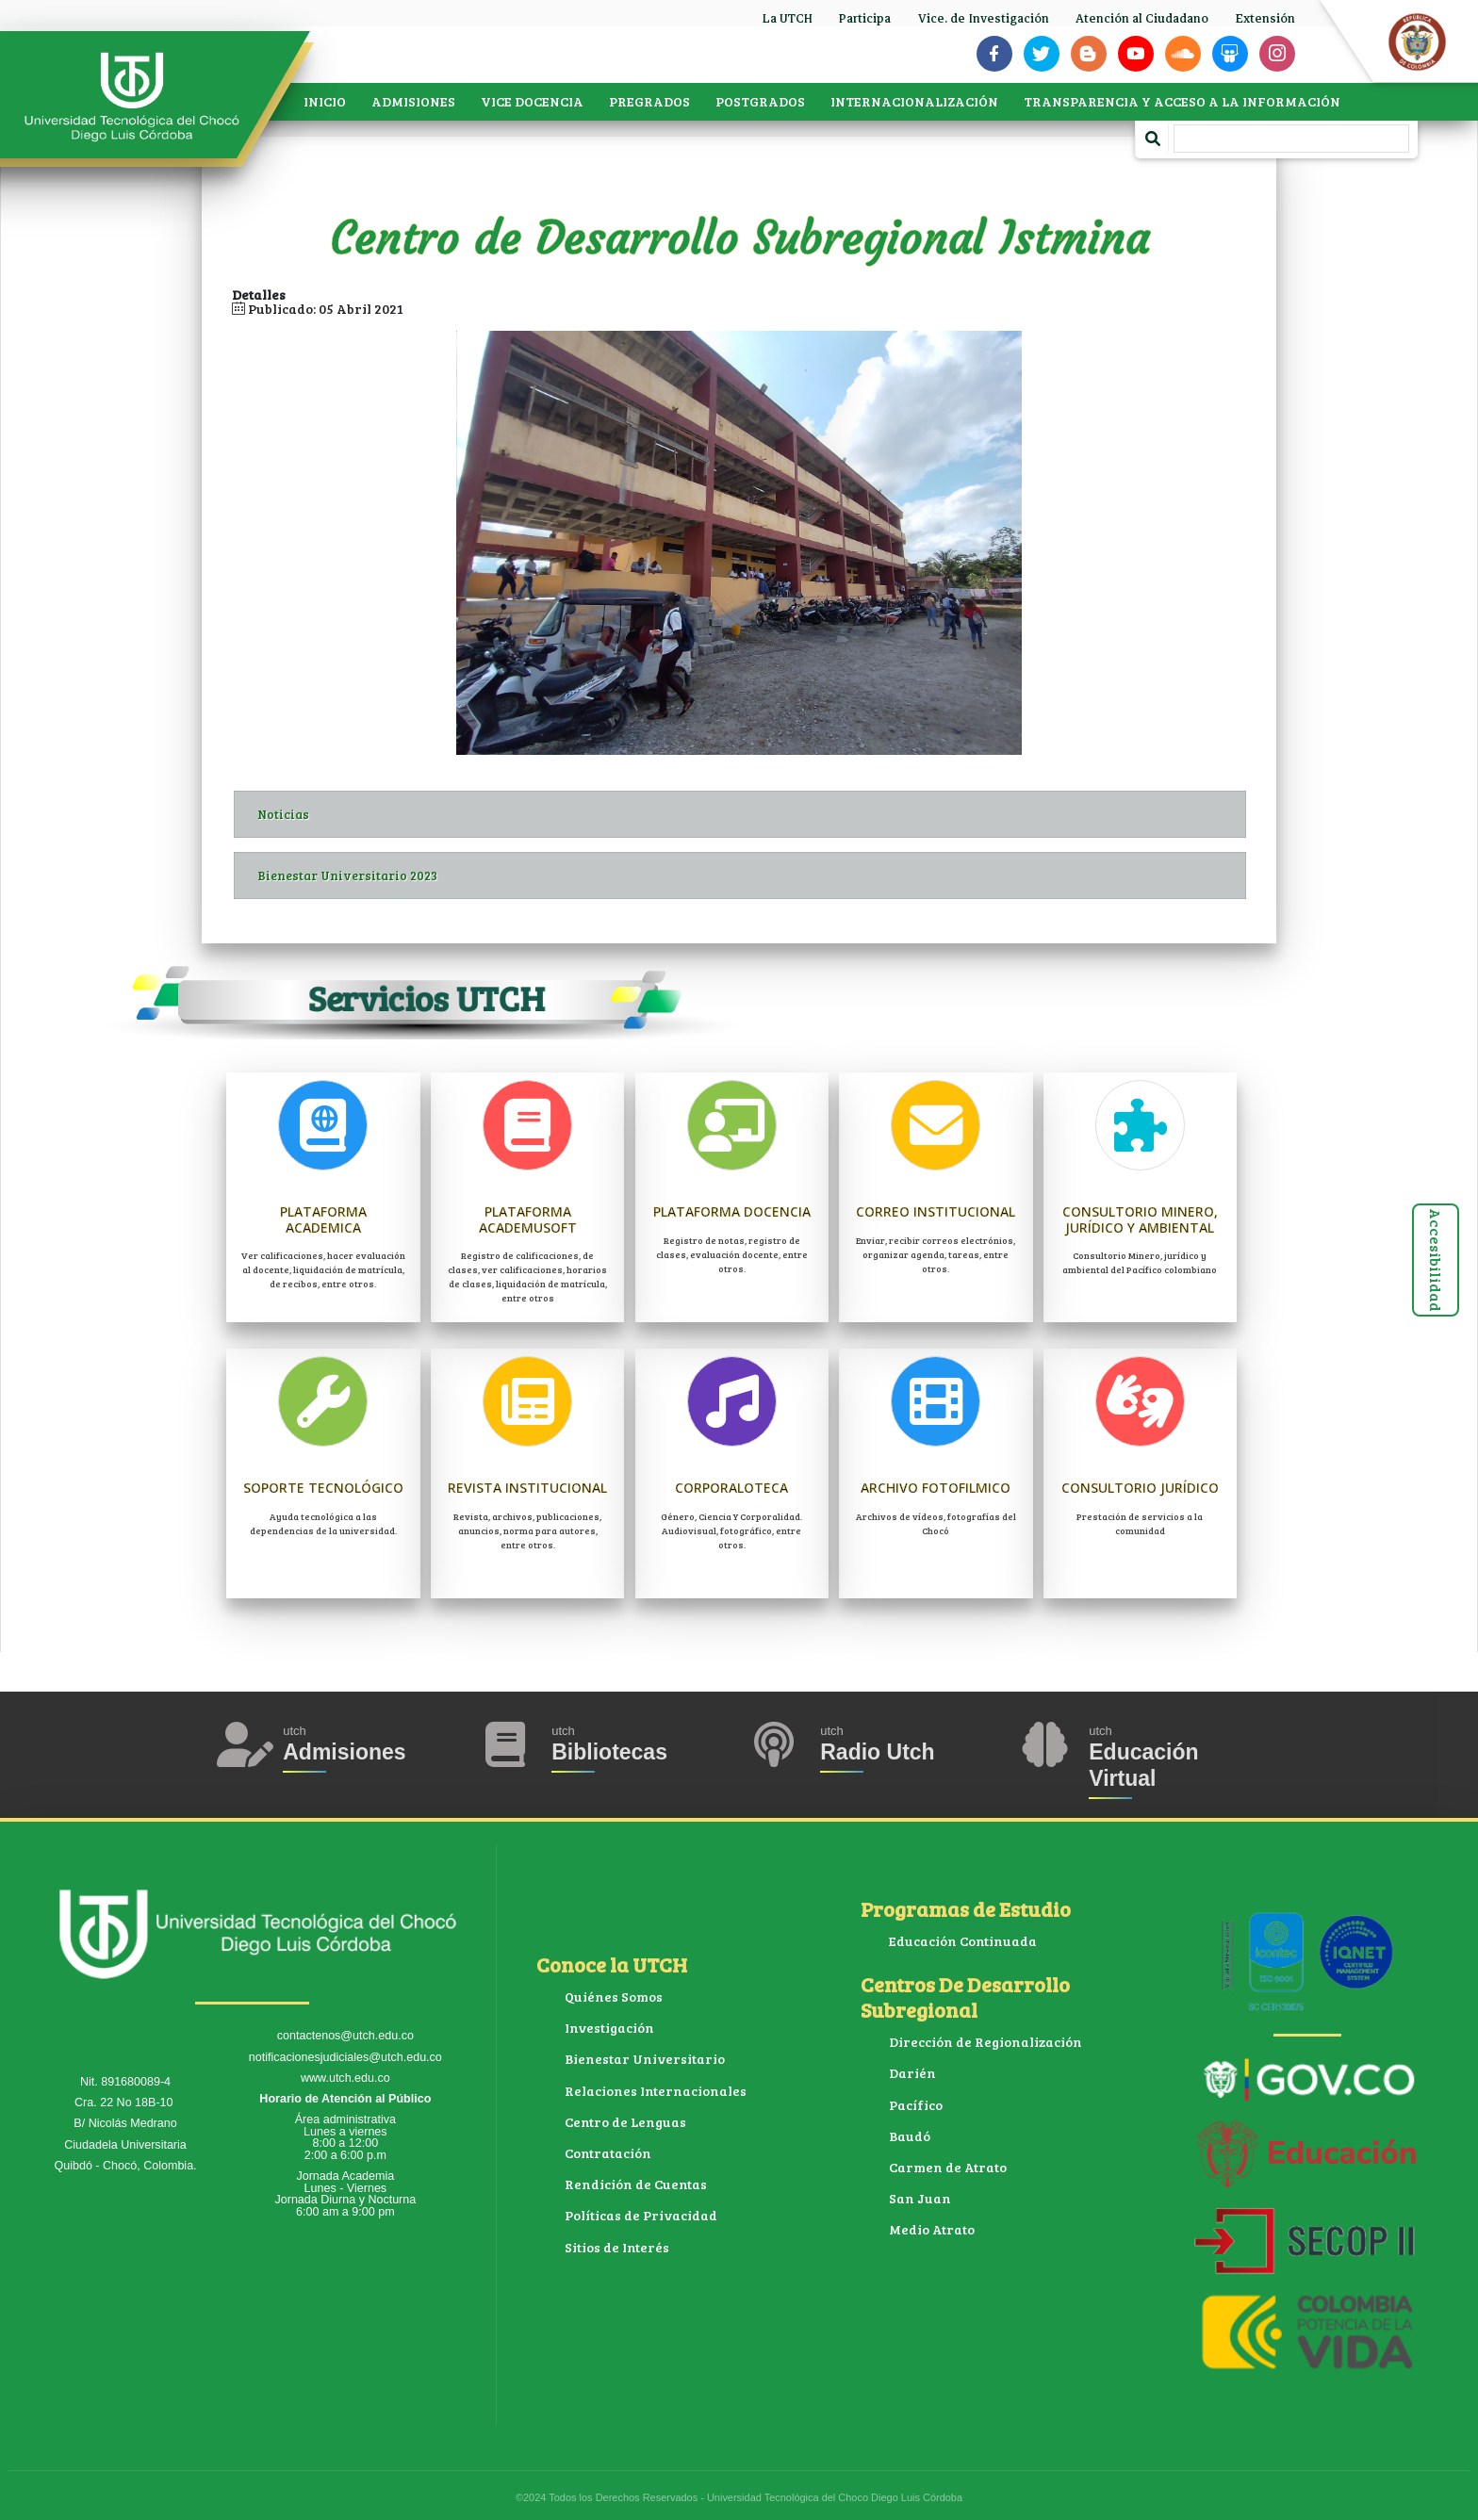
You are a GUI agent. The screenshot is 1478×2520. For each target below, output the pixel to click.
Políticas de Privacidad (641, 2215)
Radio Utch (877, 1752)
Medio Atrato (932, 2229)
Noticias (751, 814)
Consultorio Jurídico (1140, 1488)
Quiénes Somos (614, 1996)
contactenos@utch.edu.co (345, 2035)
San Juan (920, 2198)
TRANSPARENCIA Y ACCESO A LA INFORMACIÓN (1182, 101)
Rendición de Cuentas (636, 2184)
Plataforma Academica (323, 1219)
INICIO (325, 101)
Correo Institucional (935, 1211)
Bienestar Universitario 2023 (751, 875)
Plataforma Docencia (732, 1211)
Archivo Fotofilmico (935, 1488)
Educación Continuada (963, 1941)
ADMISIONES (413, 101)
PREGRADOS (649, 101)
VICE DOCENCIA (532, 101)
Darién (912, 2073)
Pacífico (916, 2105)
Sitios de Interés (617, 2247)
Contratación (608, 2153)
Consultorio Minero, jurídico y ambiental (1140, 1219)
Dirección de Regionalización (985, 2042)
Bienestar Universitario (645, 2059)
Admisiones (344, 1752)
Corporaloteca (731, 1488)
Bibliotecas (609, 1752)
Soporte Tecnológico (323, 1488)
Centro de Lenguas (625, 2122)
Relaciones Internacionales (656, 2091)
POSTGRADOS (760, 101)
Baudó (909, 2136)
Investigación (609, 2028)
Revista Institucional (527, 1488)
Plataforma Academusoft (528, 1219)
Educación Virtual (1143, 1765)
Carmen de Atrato (948, 2167)
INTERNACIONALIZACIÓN (914, 101)
